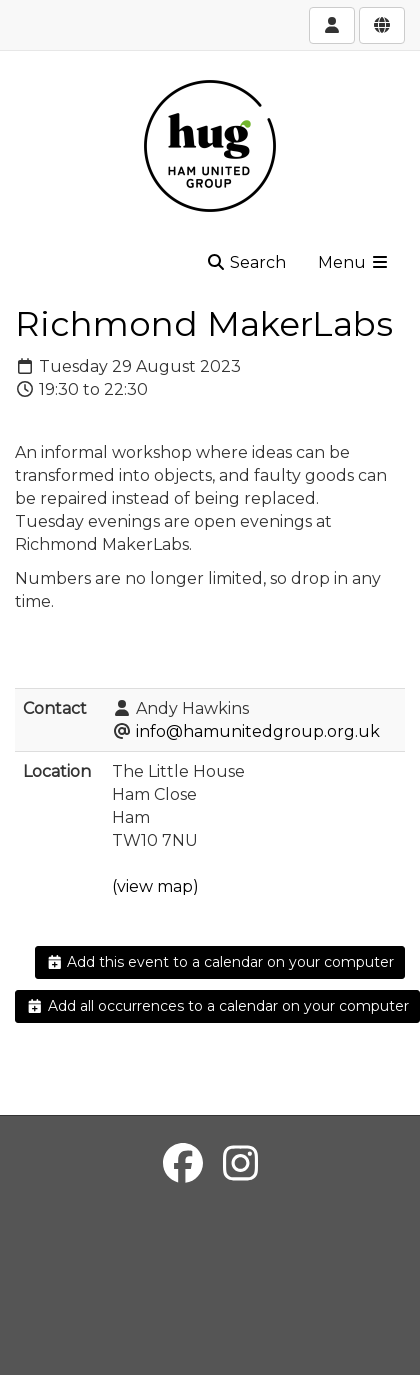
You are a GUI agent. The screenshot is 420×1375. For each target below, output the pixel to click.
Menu (354, 262)
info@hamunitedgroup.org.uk (258, 731)
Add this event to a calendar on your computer (220, 962)
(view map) (155, 886)
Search (246, 262)
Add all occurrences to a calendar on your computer (217, 1006)
